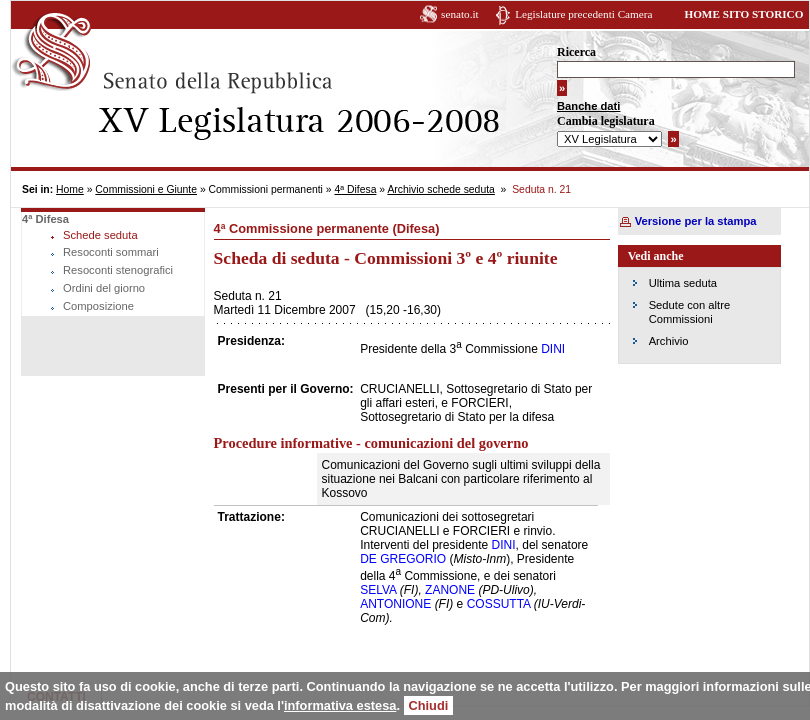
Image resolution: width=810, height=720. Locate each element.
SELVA (378, 590)
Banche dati (588, 106)
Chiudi (429, 705)
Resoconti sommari (111, 252)
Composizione (98, 306)
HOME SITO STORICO (743, 14)
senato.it (460, 14)
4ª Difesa (355, 189)
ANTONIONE (395, 604)
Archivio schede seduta (440, 189)
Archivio (669, 341)
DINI (553, 349)
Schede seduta (100, 235)
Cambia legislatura (606, 121)
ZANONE (450, 590)
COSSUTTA (499, 604)
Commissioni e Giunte (146, 189)
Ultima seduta (683, 283)
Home (70, 189)
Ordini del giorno (104, 288)
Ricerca (576, 52)
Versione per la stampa (696, 221)
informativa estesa (340, 705)
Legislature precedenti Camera (583, 14)
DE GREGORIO (403, 559)
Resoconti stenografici (118, 270)
